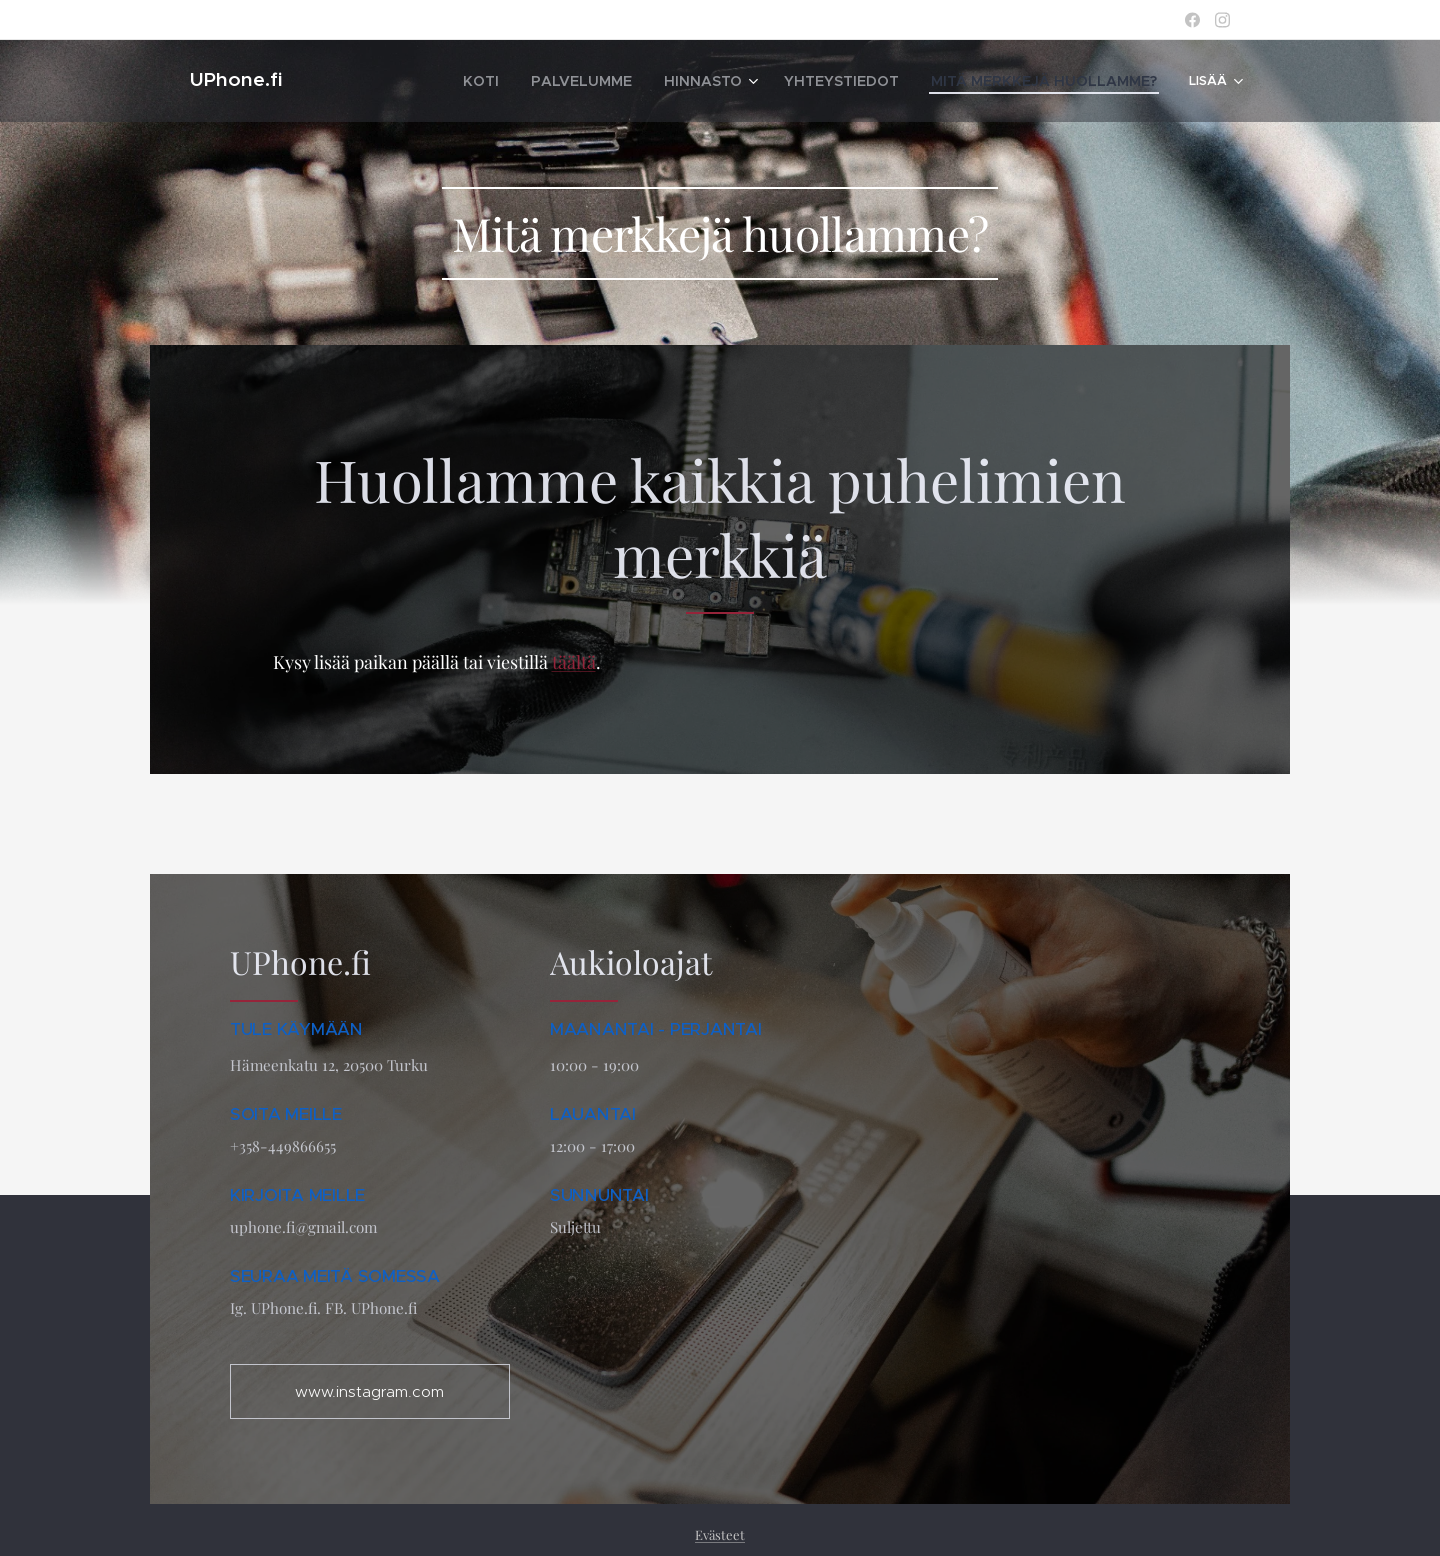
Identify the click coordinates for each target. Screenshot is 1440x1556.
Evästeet (720, 1534)
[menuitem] (459, 81)
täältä (574, 662)
